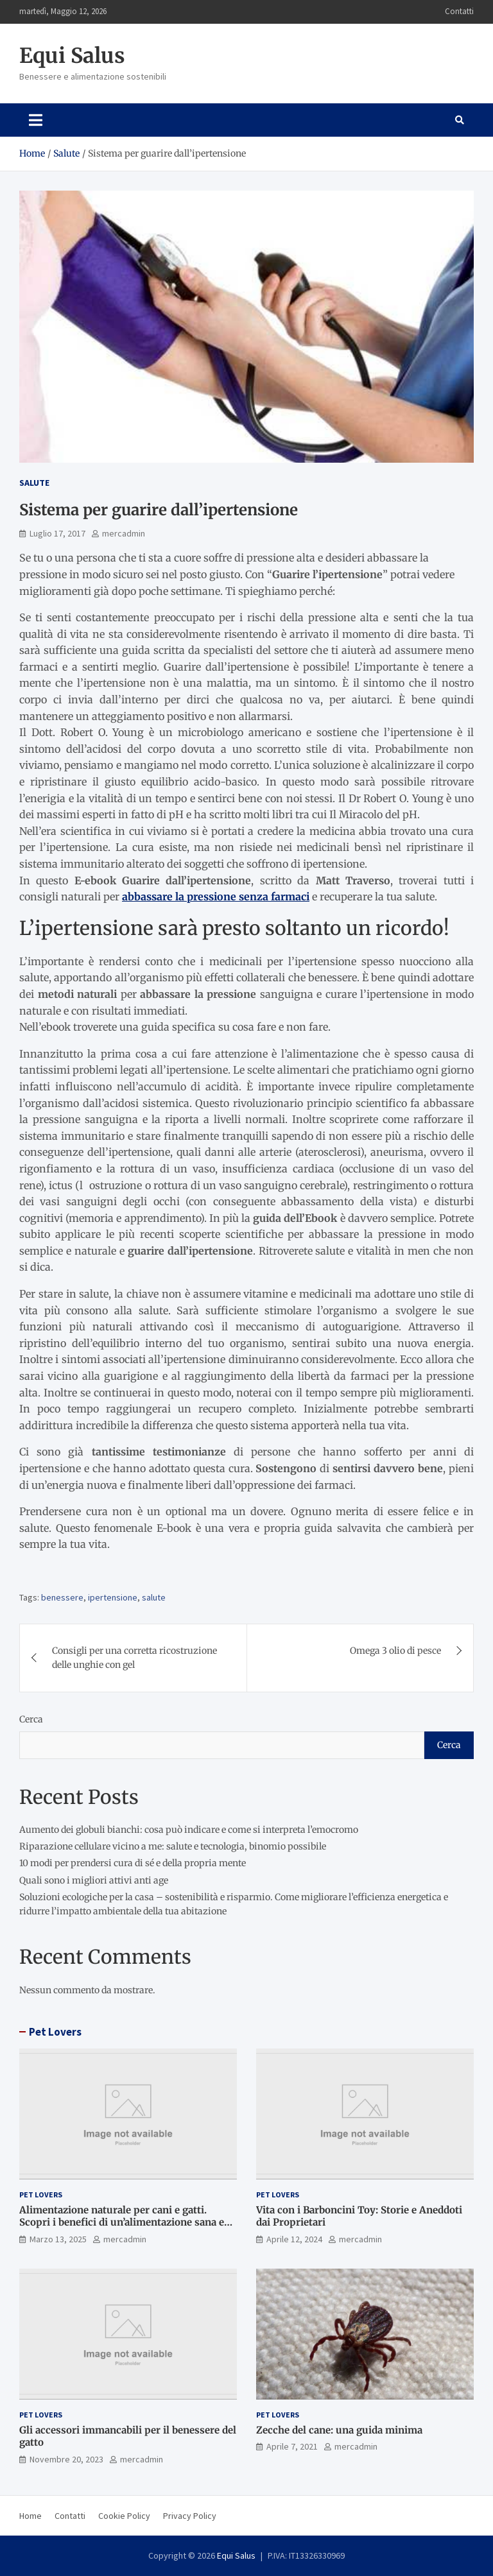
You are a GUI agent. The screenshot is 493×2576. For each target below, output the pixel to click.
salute (154, 1597)
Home (30, 2515)
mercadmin (123, 533)
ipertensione (112, 1597)
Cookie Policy (124, 2515)
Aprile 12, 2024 (294, 2239)
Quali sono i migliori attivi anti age (93, 1880)
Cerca (31, 1719)
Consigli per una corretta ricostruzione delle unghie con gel (134, 1657)
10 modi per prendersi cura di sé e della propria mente (132, 1863)
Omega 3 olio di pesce (395, 1650)
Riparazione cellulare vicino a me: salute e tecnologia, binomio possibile (172, 1846)
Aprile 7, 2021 (292, 2446)
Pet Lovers (55, 2032)
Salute (34, 482)
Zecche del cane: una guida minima (339, 2430)
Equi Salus (72, 56)
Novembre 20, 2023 (66, 2459)
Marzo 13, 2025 (58, 2239)
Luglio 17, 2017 (57, 533)
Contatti (459, 11)
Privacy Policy (189, 2515)
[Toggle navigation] (35, 120)
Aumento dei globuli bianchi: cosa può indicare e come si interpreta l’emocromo (188, 1829)
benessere (62, 1597)
